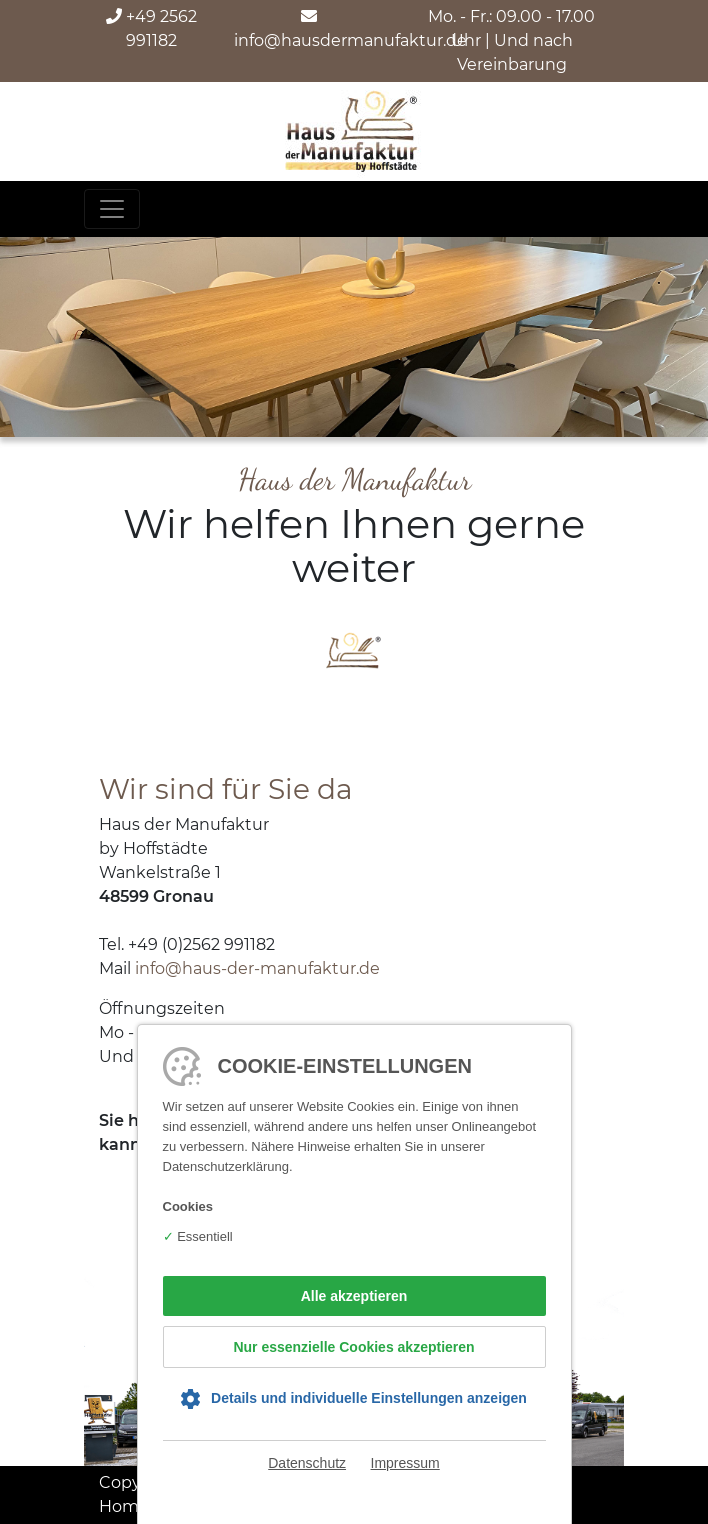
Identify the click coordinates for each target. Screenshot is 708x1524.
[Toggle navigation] (112, 209)
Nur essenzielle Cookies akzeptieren (353, 1347)
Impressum (405, 1463)
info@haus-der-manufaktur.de (257, 968)
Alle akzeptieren (354, 1296)
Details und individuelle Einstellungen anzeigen (369, 1398)
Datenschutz (307, 1463)
